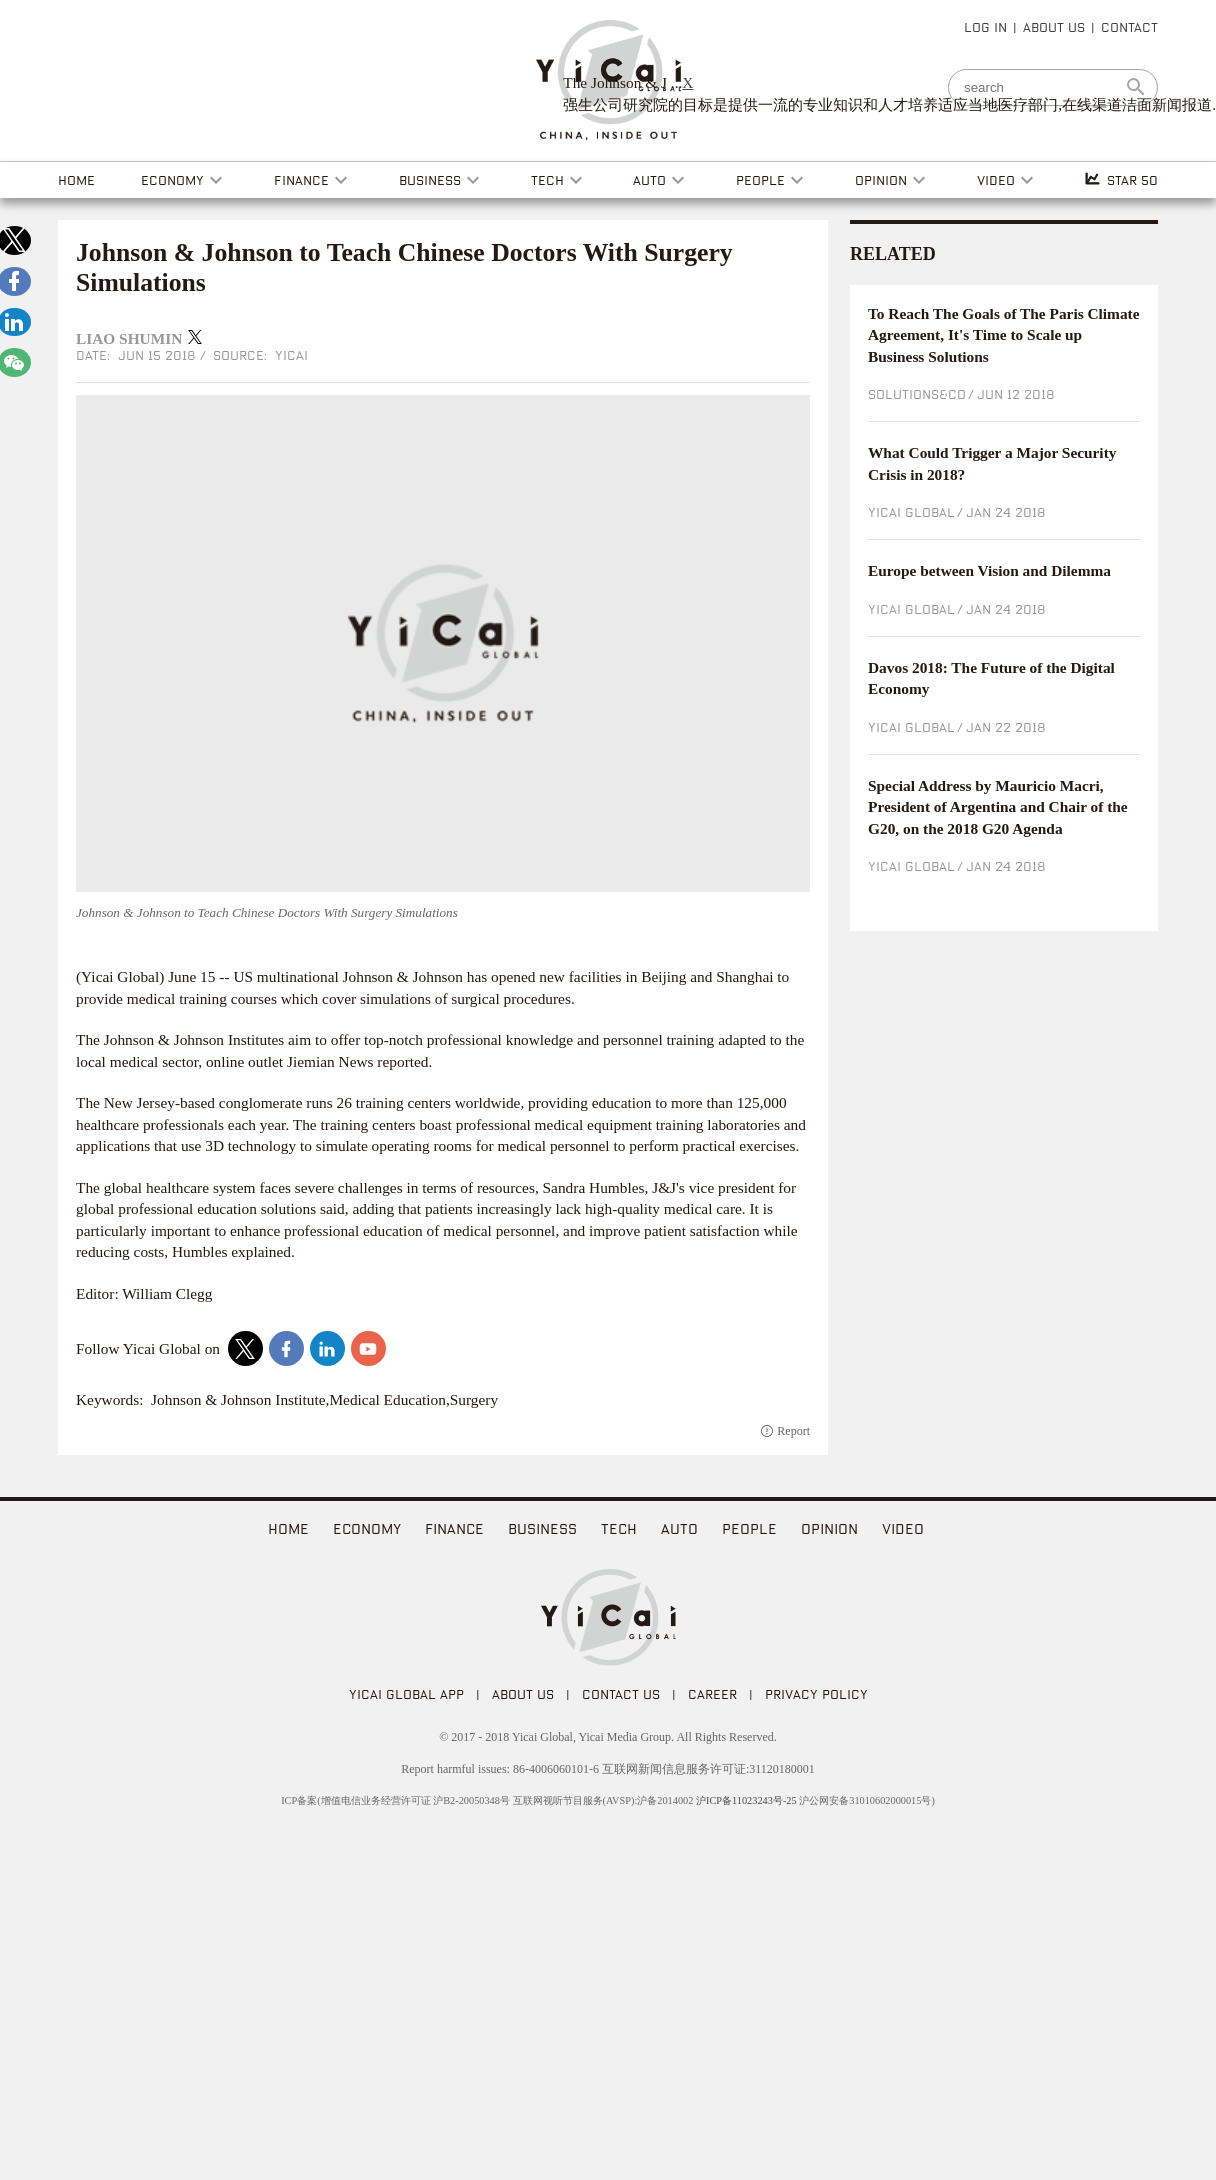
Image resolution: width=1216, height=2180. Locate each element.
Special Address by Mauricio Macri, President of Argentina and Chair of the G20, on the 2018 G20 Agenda (998, 807)
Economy (367, 1528)
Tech (619, 1528)
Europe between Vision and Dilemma (989, 570)
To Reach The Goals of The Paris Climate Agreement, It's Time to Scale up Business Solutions (1004, 335)
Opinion (829, 1528)
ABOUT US (1054, 27)
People (749, 1528)
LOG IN (985, 27)
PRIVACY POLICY (816, 1694)
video (903, 1528)
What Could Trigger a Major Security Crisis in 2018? (992, 463)
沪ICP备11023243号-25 (746, 1800)
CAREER (712, 1694)
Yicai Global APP (406, 1694)
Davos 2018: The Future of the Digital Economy (991, 678)
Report (793, 1431)
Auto (679, 1528)
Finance (454, 1528)
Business (542, 1528)
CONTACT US (621, 1694)
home (288, 1528)
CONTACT (1129, 27)
